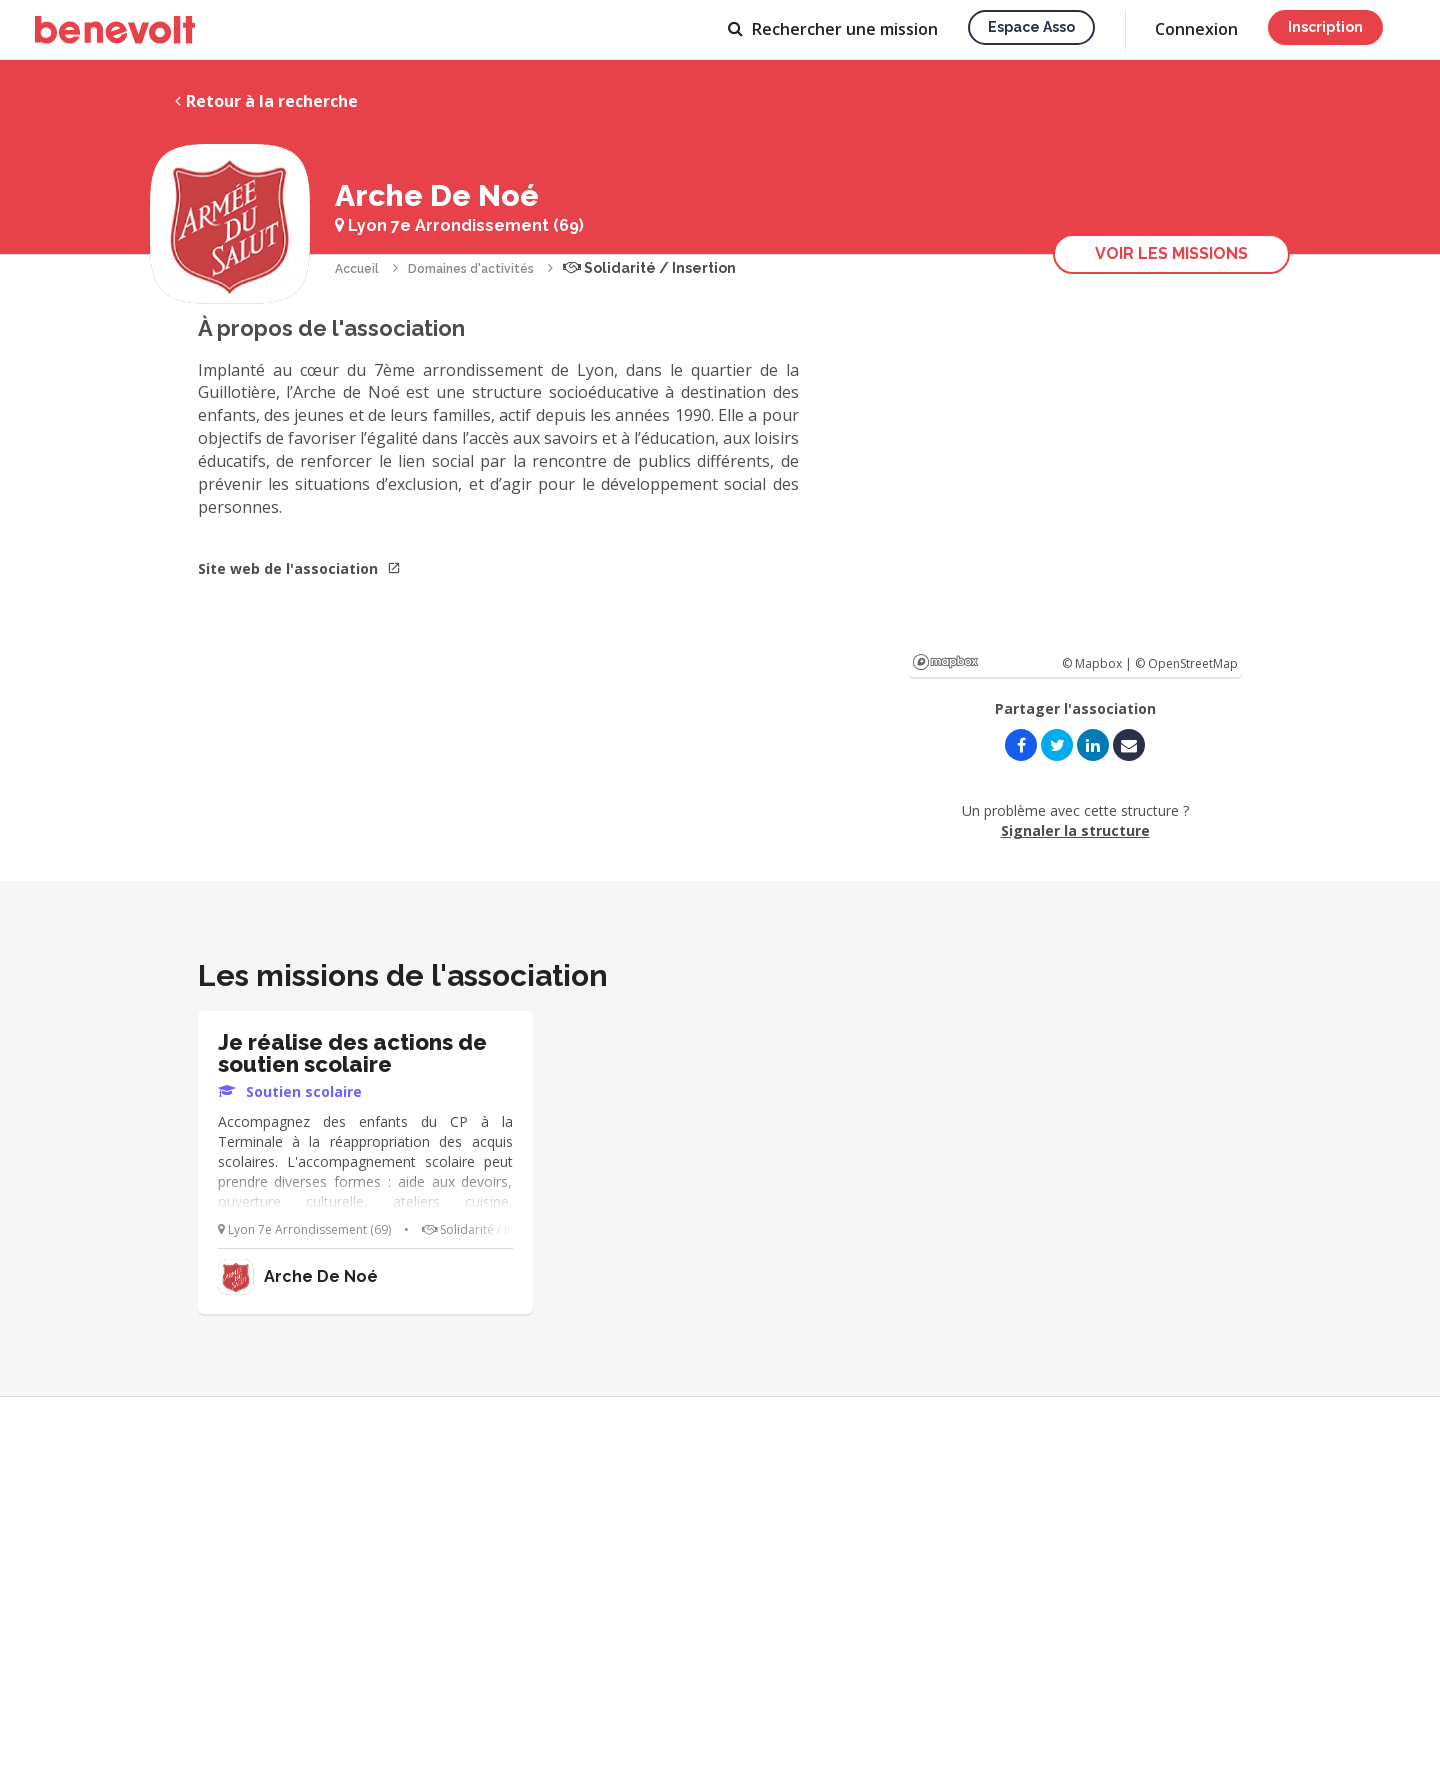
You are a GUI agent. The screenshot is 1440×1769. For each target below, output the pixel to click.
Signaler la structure (1075, 830)
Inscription (1325, 27)
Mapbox (945, 662)
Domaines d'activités (471, 269)
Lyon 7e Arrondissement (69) (459, 225)
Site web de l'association (299, 568)
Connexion (1196, 29)
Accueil (357, 269)
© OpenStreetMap (1186, 663)
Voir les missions (1171, 253)
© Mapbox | (1098, 663)
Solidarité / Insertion (649, 268)
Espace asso (1031, 27)
